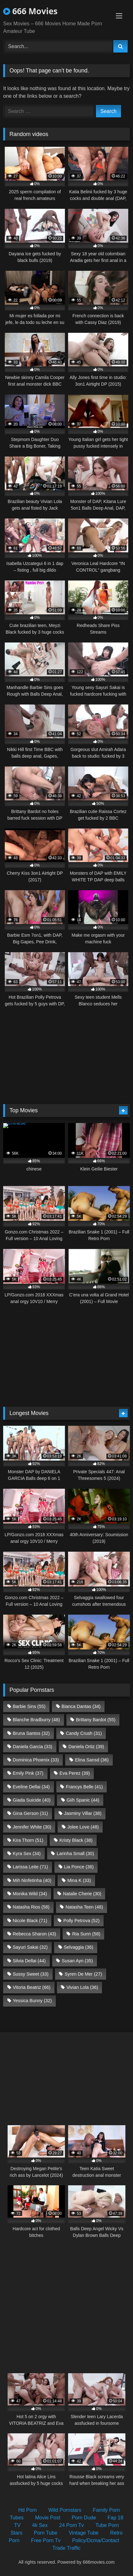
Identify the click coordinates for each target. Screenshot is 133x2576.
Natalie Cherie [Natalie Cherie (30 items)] (82, 1893)
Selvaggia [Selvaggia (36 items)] (78, 1947)
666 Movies (30, 11)
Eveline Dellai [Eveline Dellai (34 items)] (31, 1786)
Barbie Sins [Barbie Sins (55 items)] (29, 1706)
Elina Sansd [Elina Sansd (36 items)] (92, 1759)
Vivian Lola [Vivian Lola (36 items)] (82, 1987)
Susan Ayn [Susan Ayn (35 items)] (77, 1960)
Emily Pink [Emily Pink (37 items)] (28, 1773)
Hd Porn (27, 2510)
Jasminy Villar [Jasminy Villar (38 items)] (82, 1813)
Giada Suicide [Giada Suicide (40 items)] (31, 1800)
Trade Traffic (67, 2548)
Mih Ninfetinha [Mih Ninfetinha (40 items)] (32, 1880)
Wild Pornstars (64, 2510)
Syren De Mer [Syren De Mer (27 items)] (83, 1974)
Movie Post (47, 2517)
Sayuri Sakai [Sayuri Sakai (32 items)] (30, 1947)
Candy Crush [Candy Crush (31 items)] (84, 1733)
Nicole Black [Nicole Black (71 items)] (30, 1920)
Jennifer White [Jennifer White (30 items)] (32, 1826)
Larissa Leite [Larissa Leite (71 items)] (30, 1866)
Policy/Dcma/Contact (95, 2540)
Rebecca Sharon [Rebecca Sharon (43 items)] (34, 1933)
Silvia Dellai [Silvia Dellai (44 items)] (29, 1960)
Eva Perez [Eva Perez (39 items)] (75, 1773)
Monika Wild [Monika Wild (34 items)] (30, 1893)
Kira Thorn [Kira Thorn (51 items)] (28, 1840)
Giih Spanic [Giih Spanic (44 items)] (82, 1800)
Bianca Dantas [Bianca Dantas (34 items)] (80, 1706)
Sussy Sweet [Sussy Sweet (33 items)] (30, 1974)
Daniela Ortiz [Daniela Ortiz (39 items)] (86, 1746)
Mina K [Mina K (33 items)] (79, 1880)
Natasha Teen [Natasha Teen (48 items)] (84, 1906)
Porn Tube (45, 2533)
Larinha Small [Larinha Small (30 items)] (75, 1853)
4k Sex (40, 2525)
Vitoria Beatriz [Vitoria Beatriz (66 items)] (31, 1987)
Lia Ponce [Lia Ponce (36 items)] (79, 1866)
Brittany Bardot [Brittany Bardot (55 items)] (96, 1719)
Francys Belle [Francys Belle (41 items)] (84, 1786)
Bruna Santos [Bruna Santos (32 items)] (31, 1733)
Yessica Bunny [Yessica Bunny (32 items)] (32, 2000)
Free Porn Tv (45, 2540)
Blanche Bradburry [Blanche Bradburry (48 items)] (36, 1719)
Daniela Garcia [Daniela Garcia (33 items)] (32, 1746)
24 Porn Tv (71, 2525)
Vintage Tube (83, 2533)
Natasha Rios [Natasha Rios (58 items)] (31, 1906)
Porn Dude (84, 2517)
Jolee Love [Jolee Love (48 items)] (83, 1826)
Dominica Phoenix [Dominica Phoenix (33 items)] (36, 1759)
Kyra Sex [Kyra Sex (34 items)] (27, 1853)
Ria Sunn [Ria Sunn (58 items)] (86, 1933)
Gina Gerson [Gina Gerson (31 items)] (30, 1813)
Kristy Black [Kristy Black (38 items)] (76, 1840)
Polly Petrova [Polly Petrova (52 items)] (81, 1920)
